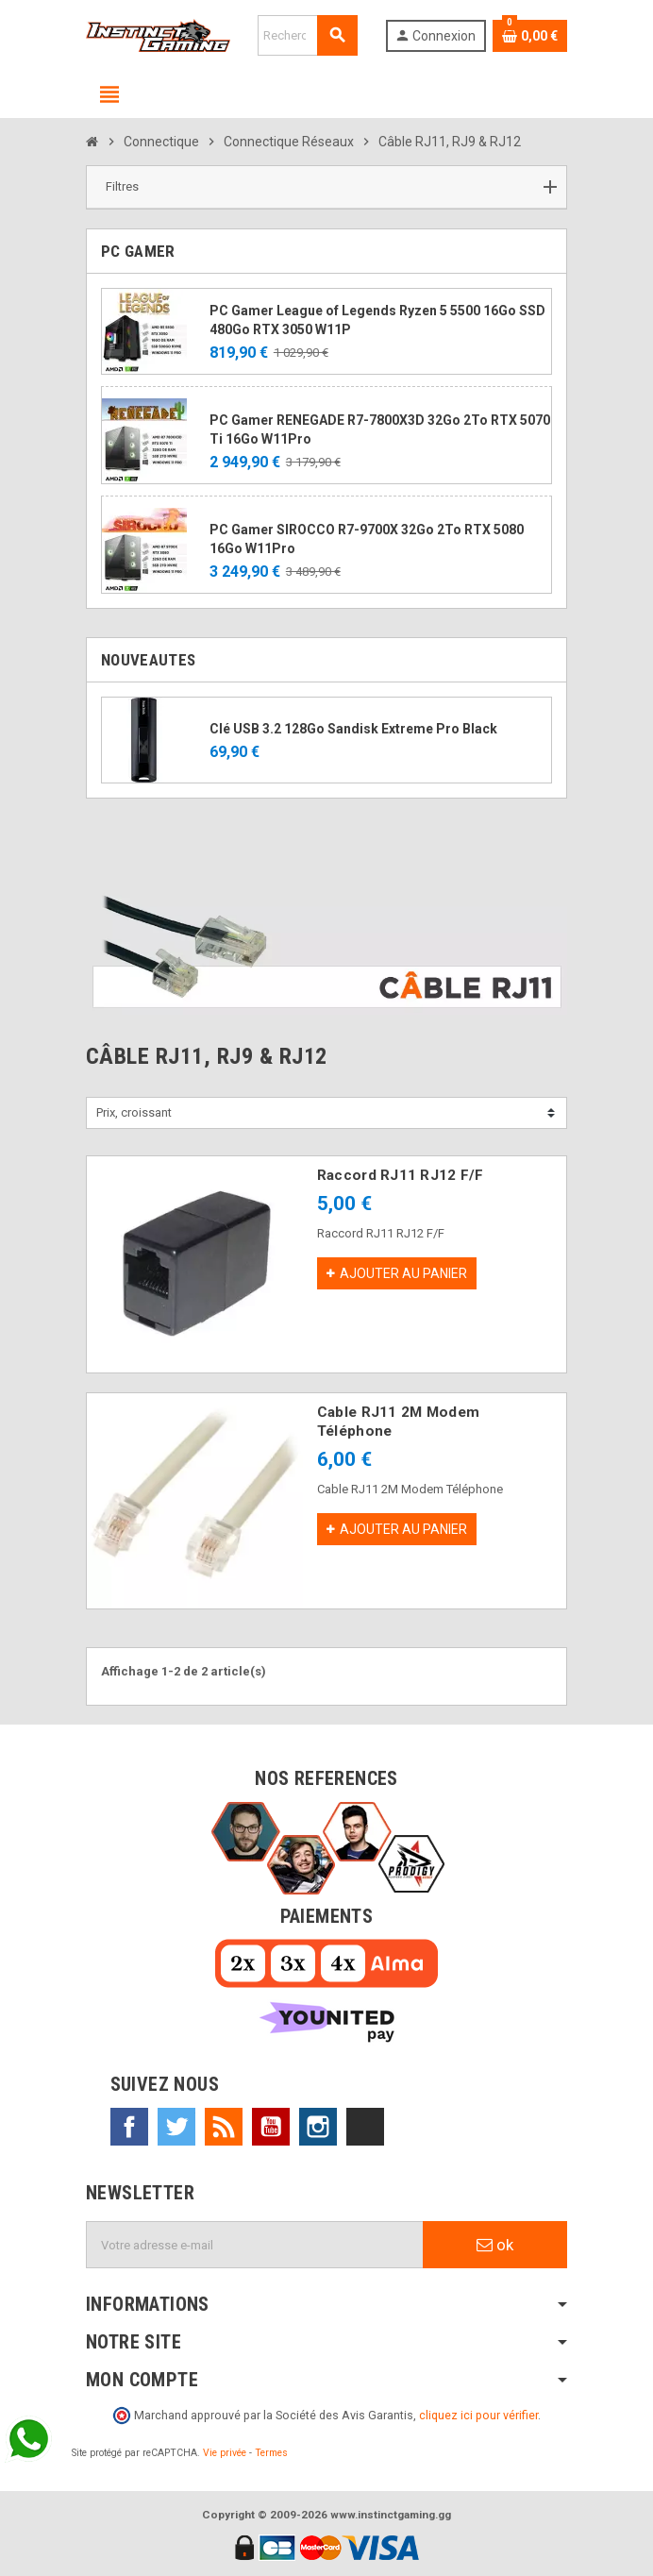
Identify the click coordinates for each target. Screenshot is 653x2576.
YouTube (271, 2127)
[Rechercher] (308, 35)
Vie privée (224, 2453)
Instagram (318, 2127)
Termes (271, 2453)
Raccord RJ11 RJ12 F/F (400, 1175)
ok (495, 2244)
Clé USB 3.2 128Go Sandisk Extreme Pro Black (353, 728)
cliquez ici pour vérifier (478, 2415)
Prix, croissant (134, 1112)
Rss (224, 2127)
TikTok (365, 2127)
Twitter (176, 2127)
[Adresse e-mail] (255, 2244)
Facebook (129, 2127)
